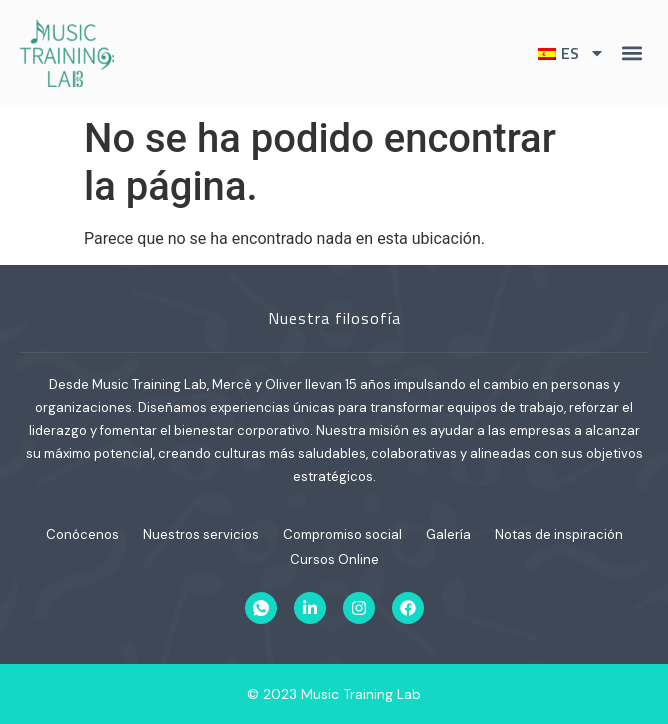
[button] (631, 53)
